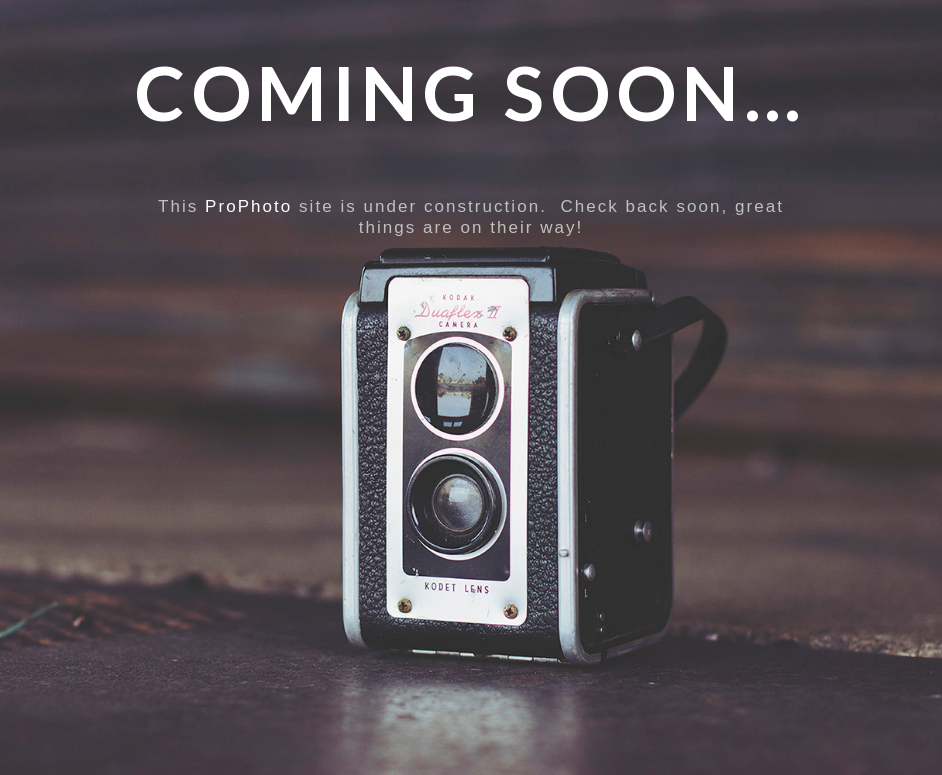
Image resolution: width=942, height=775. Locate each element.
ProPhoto (248, 206)
